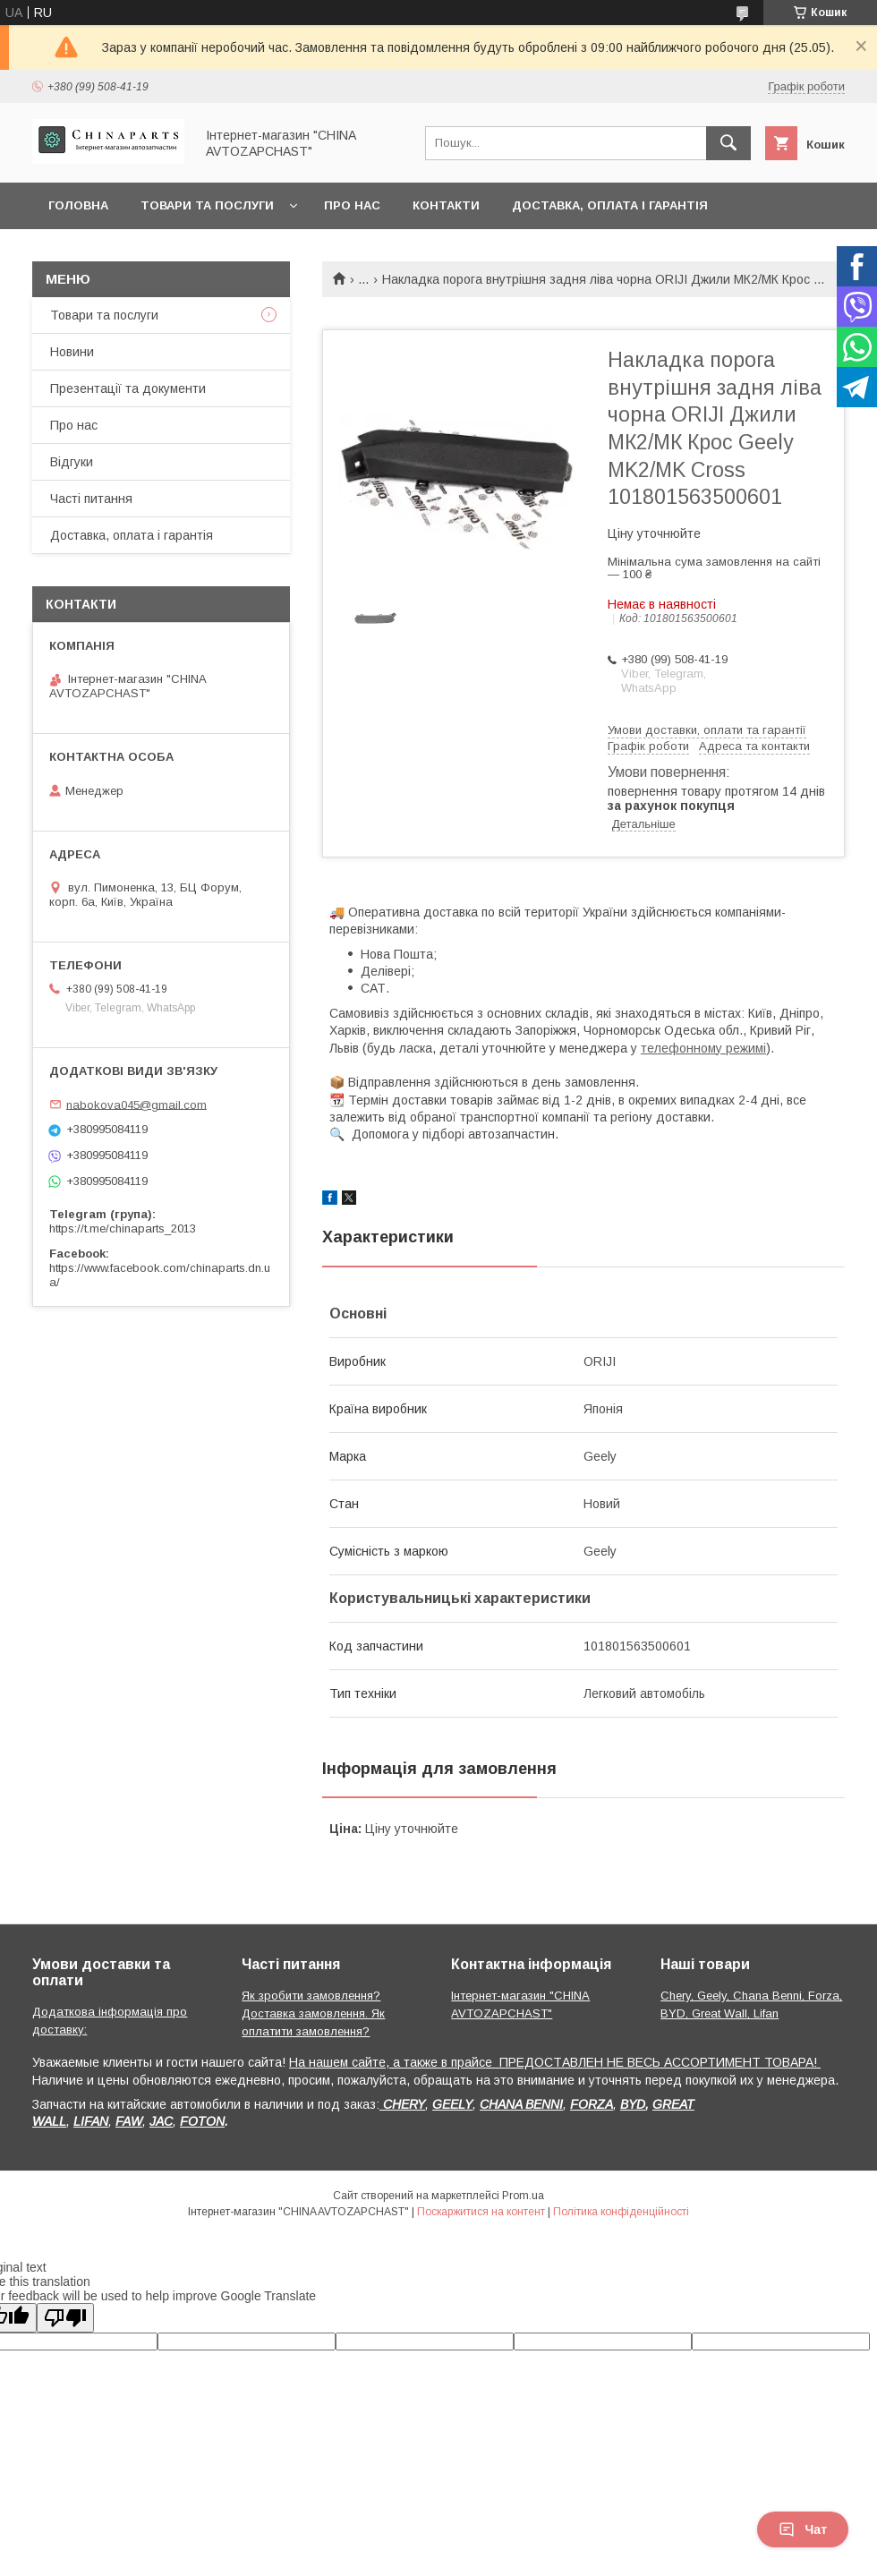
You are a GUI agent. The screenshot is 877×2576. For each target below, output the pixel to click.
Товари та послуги (207, 205)
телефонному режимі (703, 1048)
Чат (803, 2529)
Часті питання (91, 498)
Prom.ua (523, 2195)
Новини (72, 352)
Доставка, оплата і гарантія (610, 205)
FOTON (202, 2121)
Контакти (446, 205)
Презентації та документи (128, 388)
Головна (78, 205)
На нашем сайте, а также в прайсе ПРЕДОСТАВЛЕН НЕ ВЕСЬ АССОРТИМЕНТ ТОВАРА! (555, 2062)
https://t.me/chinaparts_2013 (122, 1228)
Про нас (352, 205)
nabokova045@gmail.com (136, 1104)
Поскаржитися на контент (481, 2211)
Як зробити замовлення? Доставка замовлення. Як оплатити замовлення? (313, 2013)
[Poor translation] (65, 2318)
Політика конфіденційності (621, 2211)
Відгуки (71, 462)
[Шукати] (728, 143)
